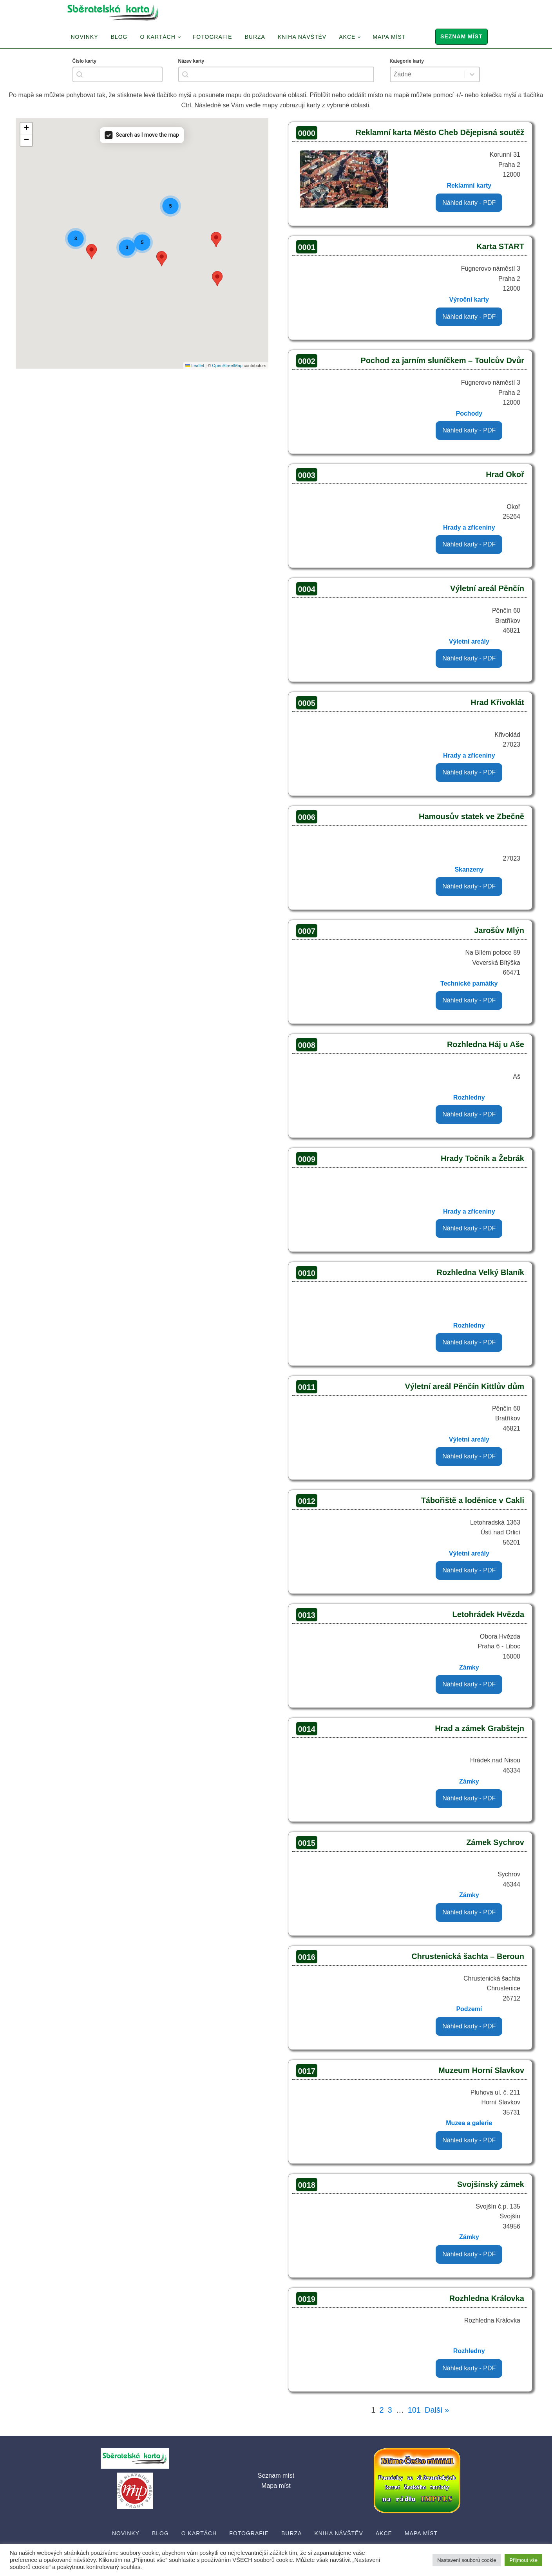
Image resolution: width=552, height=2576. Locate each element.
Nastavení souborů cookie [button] (466, 2560)
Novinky (84, 37)
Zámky (469, 1667)
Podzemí (469, 2009)
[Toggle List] (472, 74)
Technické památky (469, 983)
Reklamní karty (469, 185)
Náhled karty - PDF (469, 202)
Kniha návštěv (302, 37)
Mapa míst (389, 37)
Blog (119, 37)
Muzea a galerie (469, 2123)
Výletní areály (469, 641)
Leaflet (194, 365)
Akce (347, 37)
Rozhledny (469, 1097)
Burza (255, 37)
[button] (217, 279)
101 (414, 2410)
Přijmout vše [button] (523, 2560)
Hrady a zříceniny (469, 527)
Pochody (469, 413)
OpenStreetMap (227, 365)
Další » (437, 2410)
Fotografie (212, 37)
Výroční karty (469, 299)
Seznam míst (461, 36)
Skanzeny (468, 869)
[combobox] (117, 74)
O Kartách (157, 37)
